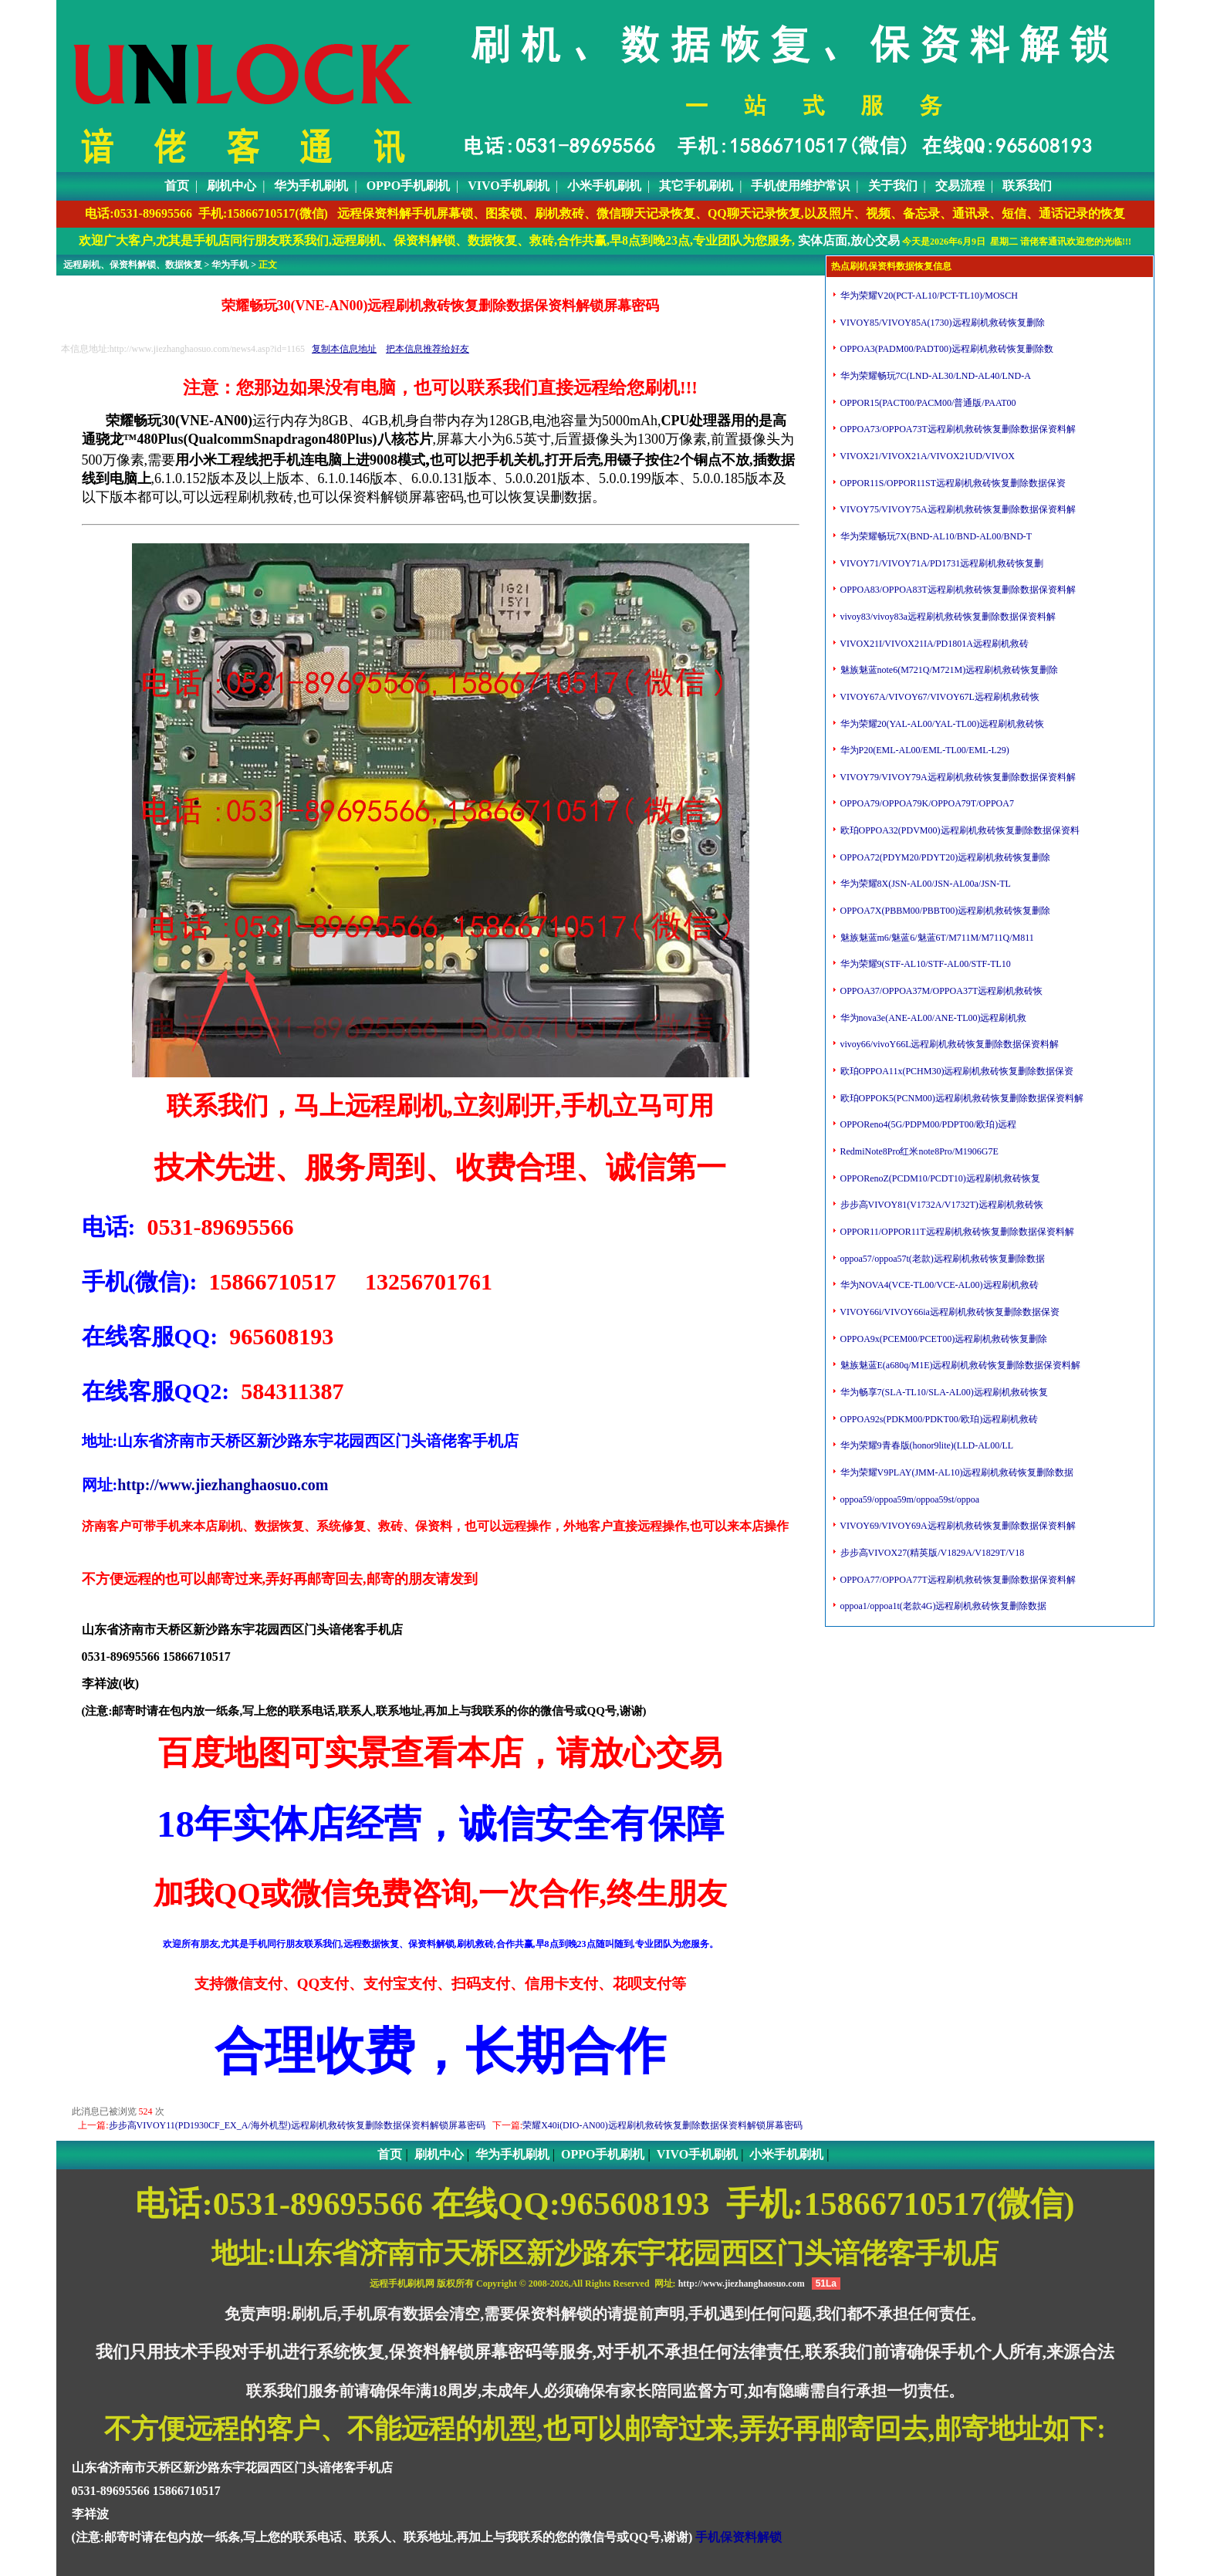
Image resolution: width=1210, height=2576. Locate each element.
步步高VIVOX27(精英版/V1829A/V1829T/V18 (931, 1552)
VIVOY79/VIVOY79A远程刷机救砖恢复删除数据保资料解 (957, 777)
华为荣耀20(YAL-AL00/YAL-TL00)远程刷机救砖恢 (941, 723)
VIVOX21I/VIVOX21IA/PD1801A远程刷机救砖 (933, 643)
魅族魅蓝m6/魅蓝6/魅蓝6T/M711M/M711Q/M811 (936, 937)
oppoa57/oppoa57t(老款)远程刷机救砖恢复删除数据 (941, 1258)
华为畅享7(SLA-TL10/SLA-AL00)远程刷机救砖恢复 (943, 1392)
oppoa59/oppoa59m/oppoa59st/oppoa (909, 1499)
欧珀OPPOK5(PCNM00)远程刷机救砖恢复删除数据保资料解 (960, 1098)
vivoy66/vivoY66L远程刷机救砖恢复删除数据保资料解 (949, 1044)
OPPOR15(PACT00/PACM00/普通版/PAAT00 (927, 402)
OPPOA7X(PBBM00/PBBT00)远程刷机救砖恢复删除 (944, 910)
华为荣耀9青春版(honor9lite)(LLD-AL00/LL (926, 1445)
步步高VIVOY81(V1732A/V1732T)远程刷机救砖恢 (940, 1204)
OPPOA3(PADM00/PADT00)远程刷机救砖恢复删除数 (945, 348)
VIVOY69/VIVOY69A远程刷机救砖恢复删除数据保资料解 (957, 1525)
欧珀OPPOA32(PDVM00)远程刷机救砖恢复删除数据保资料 (959, 830)
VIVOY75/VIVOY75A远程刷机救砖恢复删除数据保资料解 (957, 509)
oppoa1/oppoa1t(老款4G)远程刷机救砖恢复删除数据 (942, 1606)
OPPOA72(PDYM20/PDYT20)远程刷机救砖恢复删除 (944, 857)
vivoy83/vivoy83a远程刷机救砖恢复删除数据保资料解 (947, 616)
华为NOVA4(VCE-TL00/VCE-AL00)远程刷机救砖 (938, 1285)
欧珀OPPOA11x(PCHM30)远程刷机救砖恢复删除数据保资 (956, 1071)
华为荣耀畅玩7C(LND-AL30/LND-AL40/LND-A (934, 375)
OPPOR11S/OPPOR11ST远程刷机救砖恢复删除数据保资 (952, 483)
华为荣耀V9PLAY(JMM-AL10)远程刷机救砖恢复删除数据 (956, 1472)
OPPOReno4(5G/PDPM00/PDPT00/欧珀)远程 (927, 1124)
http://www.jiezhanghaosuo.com (222, 1484)
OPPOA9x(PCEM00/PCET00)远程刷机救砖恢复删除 (943, 1339)
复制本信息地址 (344, 348)
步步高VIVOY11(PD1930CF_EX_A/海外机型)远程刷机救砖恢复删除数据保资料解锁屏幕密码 (297, 2125)
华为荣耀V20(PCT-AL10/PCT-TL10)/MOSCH (928, 295)
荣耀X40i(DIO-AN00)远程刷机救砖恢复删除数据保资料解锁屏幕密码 (662, 2125)
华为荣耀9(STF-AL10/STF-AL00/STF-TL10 (924, 963)
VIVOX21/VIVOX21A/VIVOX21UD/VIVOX (926, 456)
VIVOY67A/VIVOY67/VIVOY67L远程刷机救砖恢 (938, 696)
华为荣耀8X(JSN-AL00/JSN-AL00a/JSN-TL (924, 883)
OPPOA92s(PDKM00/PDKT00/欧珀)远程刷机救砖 (938, 1419)
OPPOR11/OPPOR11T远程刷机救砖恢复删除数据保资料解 (956, 1231)
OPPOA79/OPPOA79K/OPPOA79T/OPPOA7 (926, 803)
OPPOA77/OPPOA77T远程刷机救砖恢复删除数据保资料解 (957, 1579)
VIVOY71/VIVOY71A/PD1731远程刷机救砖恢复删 (941, 563)
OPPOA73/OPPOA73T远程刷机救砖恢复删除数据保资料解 (957, 429)
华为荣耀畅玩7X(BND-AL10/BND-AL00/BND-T (935, 536)
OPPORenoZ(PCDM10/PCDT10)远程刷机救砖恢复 (939, 1178)
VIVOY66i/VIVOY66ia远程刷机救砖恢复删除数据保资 (949, 1312)
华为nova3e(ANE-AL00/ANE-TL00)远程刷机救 (932, 1017)
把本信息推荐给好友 (427, 348)
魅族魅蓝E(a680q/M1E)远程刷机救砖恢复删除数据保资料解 (959, 1365)
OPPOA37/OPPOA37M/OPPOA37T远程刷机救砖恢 (940, 990)
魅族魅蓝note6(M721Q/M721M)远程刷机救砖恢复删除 (948, 669)
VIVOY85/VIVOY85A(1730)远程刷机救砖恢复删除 (941, 322)
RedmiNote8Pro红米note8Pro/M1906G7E (918, 1151)
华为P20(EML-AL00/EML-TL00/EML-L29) (923, 750)
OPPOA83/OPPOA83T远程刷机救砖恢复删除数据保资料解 (957, 589)
